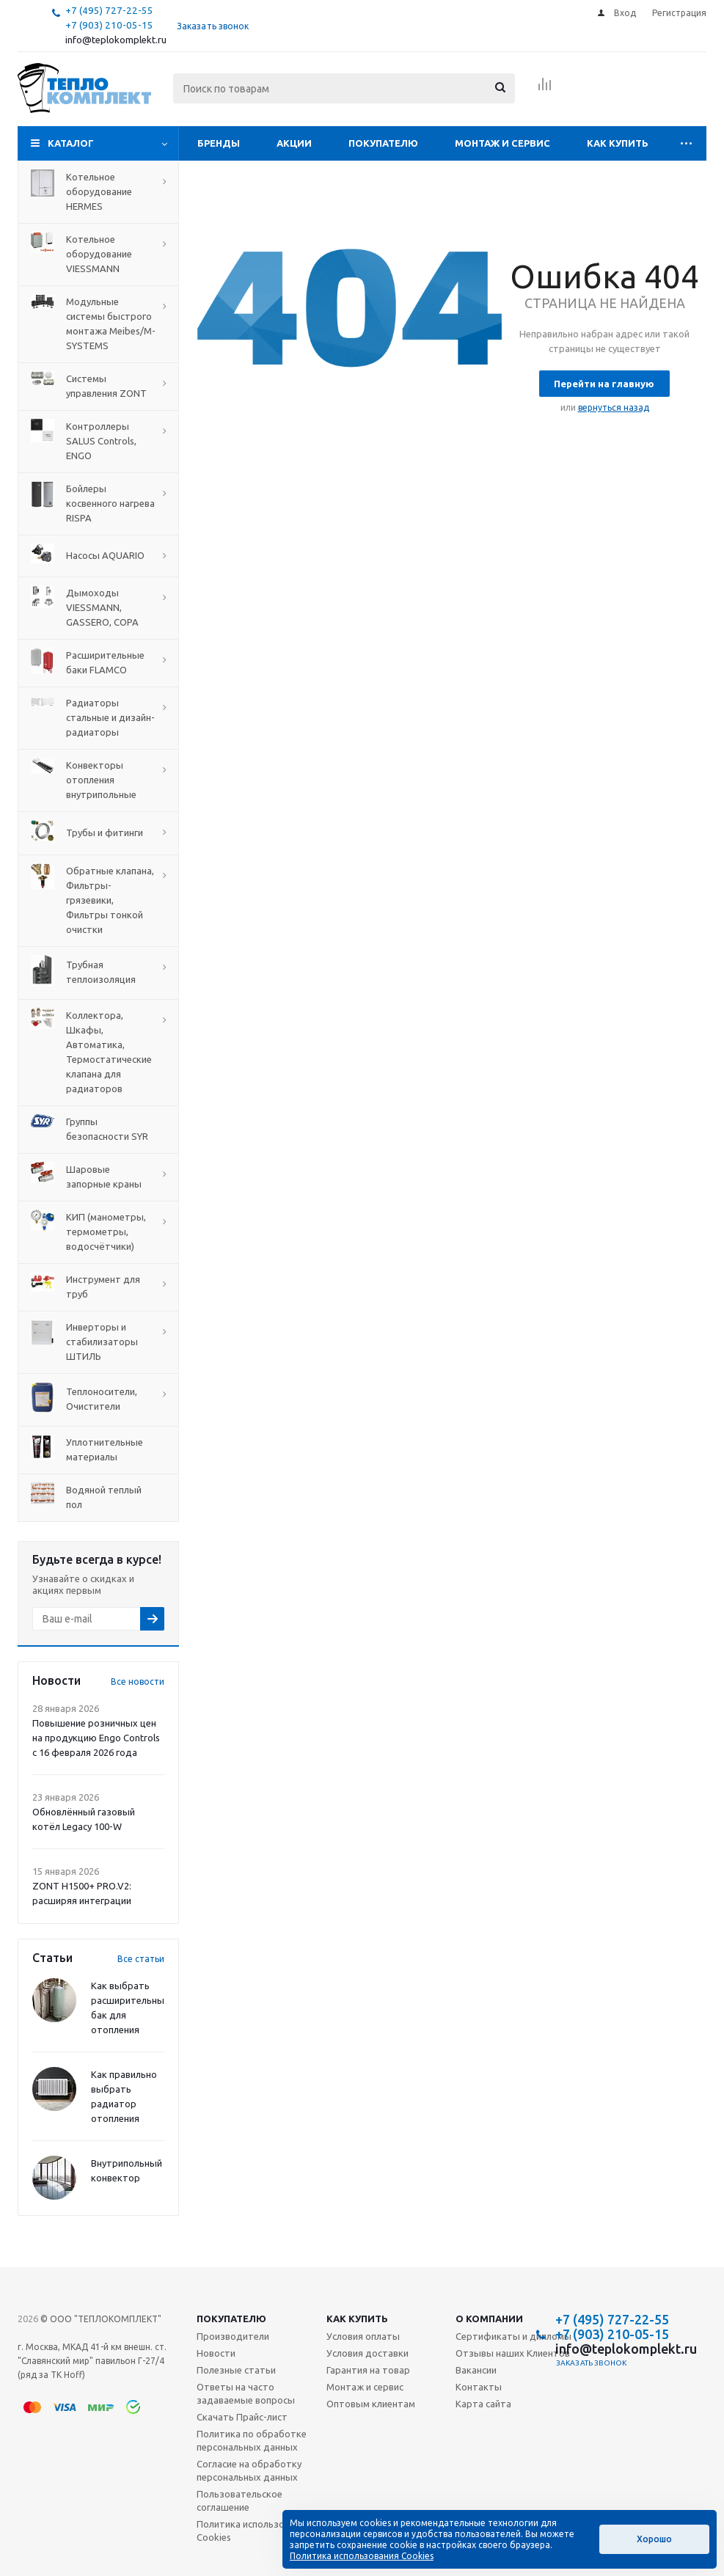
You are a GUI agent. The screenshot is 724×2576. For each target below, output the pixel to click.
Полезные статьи (236, 2370)
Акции (294, 143)
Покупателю (383, 143)
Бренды (218, 143)
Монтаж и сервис (502, 143)
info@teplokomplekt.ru (116, 39)
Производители (233, 2336)
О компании (489, 2318)
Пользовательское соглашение (239, 2500)
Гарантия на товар (368, 2370)
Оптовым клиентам (370, 2403)
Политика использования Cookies (253, 2530)
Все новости (137, 1681)
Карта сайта (483, 2403)
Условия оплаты (363, 2336)
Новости (216, 2353)
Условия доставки (367, 2353)
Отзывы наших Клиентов (513, 2353)
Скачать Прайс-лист (242, 2417)
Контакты (479, 2387)
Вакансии (476, 2370)
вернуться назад (613, 407)
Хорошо (654, 2539)
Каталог (71, 143)
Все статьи (140, 1959)
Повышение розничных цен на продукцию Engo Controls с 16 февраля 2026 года (96, 1737)
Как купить (617, 143)
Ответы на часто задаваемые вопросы (246, 2393)
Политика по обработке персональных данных (252, 2440)
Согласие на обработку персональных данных (249, 2470)
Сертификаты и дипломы (513, 2336)
